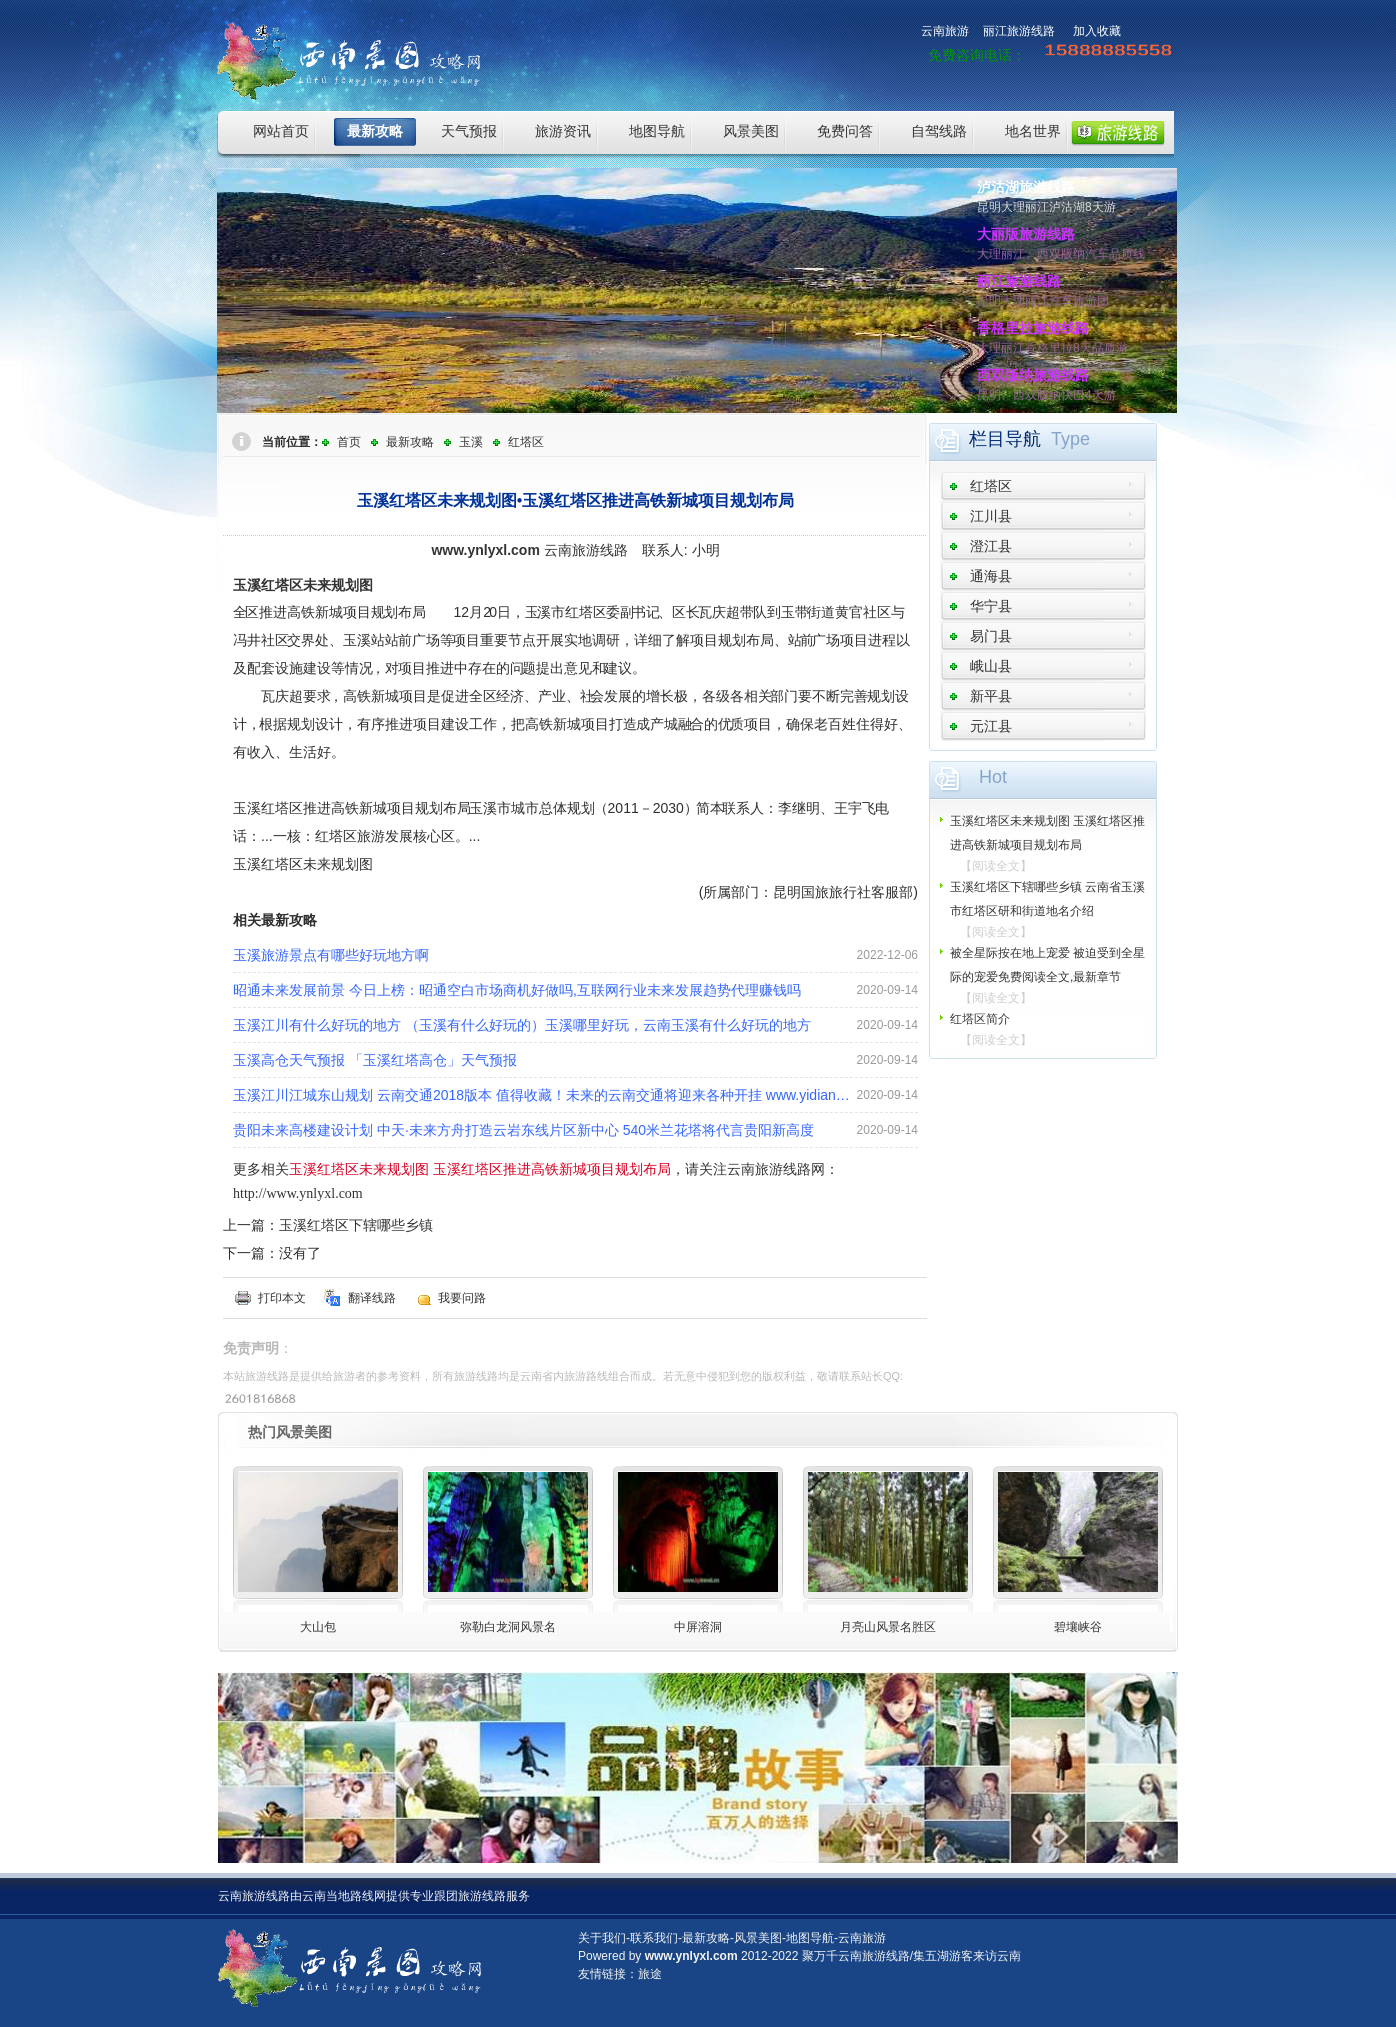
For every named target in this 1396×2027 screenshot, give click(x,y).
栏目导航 (1005, 439)
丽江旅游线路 (1019, 31)
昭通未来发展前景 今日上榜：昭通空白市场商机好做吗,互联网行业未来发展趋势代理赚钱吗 (517, 990)
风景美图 (751, 131)
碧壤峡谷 (1078, 1627)
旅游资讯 (563, 131)
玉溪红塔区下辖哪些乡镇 (356, 1225)
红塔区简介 (980, 1019)
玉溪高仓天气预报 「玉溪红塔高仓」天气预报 (375, 1060)
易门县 (991, 636)
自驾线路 (939, 131)
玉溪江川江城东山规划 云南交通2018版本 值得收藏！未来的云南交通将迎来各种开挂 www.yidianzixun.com (545, 1095)
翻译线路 (372, 1298)
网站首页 (281, 131)
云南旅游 (945, 31)
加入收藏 (1097, 31)
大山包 (318, 1627)
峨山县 (991, 666)
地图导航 (657, 131)
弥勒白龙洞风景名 (508, 1627)
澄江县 (991, 546)
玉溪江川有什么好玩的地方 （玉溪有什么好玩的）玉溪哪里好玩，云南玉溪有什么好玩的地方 (522, 1025)
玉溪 (471, 442)
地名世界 (1033, 131)
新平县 (991, 696)
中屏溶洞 (698, 1627)
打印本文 (282, 1298)
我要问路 (462, 1298)
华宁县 (991, 606)
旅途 (650, 1974)
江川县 (991, 516)
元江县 (991, 726)
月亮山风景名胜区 (888, 1627)
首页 (349, 442)
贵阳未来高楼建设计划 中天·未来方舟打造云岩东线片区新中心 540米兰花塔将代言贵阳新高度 (523, 1130)
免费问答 (845, 131)
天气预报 (469, 131)
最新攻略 (375, 131)
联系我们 (654, 1938)
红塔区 (526, 442)
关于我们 (602, 1938)
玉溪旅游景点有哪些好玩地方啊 (331, 955)
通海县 (991, 576)
